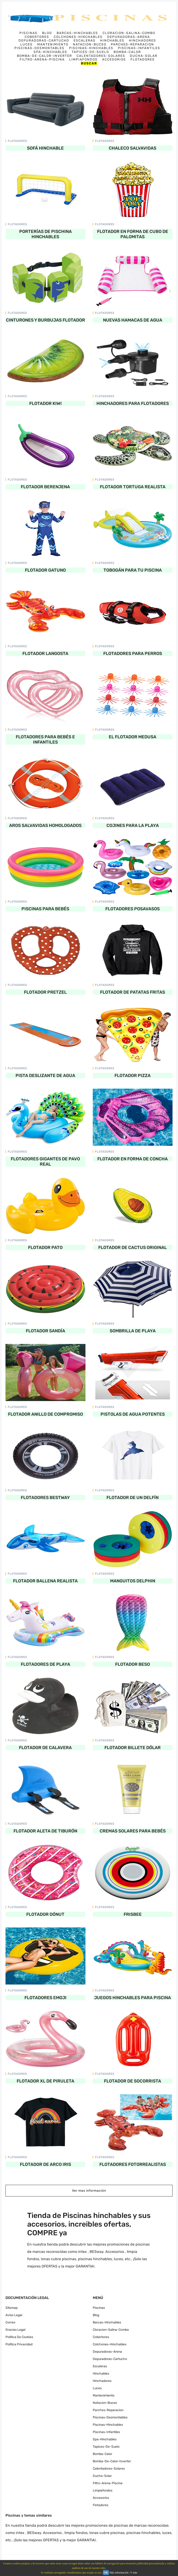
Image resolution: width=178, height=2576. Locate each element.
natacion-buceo (89, 44)
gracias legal (15, 2330)
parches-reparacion (132, 44)
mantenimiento (52, 44)
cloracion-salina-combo (129, 33)
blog (47, 33)
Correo (10, 2322)
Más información (119, 2572)
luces (26, 44)
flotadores (142, 58)
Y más (133, 2572)
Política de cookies (19, 2337)
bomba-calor (127, 51)
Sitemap (11, 2308)
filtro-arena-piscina (42, 58)
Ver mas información (89, 2189)
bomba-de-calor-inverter (44, 55)
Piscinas (28, 33)
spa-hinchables (50, 51)
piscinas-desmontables (39, 47)
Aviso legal (13, 2315)
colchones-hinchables (78, 36)
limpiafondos (83, 58)
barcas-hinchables (77, 33)
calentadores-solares (101, 55)
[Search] (89, 62)
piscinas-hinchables (91, 47)
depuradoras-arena (128, 36)
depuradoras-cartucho (44, 40)
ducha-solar (143, 55)
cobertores (37, 36)
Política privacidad (18, 2344)
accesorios (114, 58)
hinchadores (142, 40)
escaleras (85, 40)
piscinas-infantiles (139, 47)
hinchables (112, 40)
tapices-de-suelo (90, 51)
